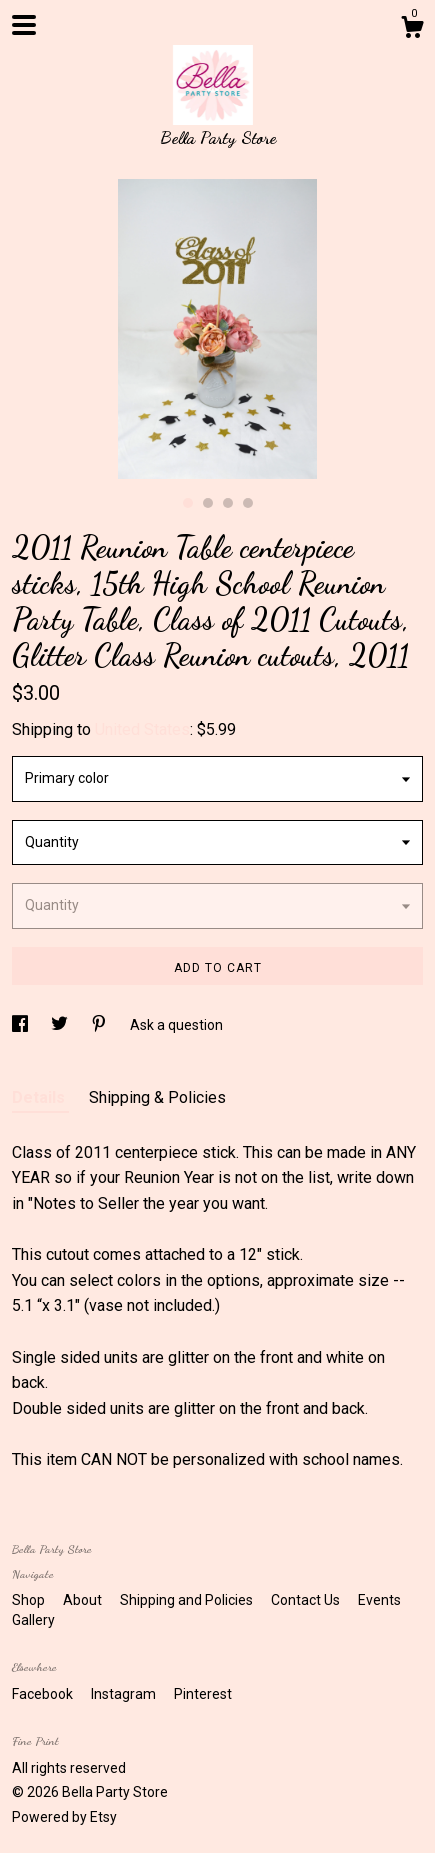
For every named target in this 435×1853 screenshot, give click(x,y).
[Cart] (412, 30)
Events (379, 1600)
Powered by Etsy (64, 1817)
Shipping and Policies (188, 1600)
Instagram (125, 1694)
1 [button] (188, 503)
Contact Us (307, 1600)
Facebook (44, 1694)
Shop (30, 1600)
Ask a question (176, 1025)
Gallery (33, 1620)
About (84, 1600)
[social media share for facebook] (21, 1025)
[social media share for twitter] (61, 1025)
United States (142, 729)
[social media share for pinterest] (100, 1025)
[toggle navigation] (24, 25)
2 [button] (208, 503)
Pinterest (203, 1694)
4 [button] (248, 503)
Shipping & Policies (157, 1097)
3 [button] (228, 503)
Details (40, 1097)
